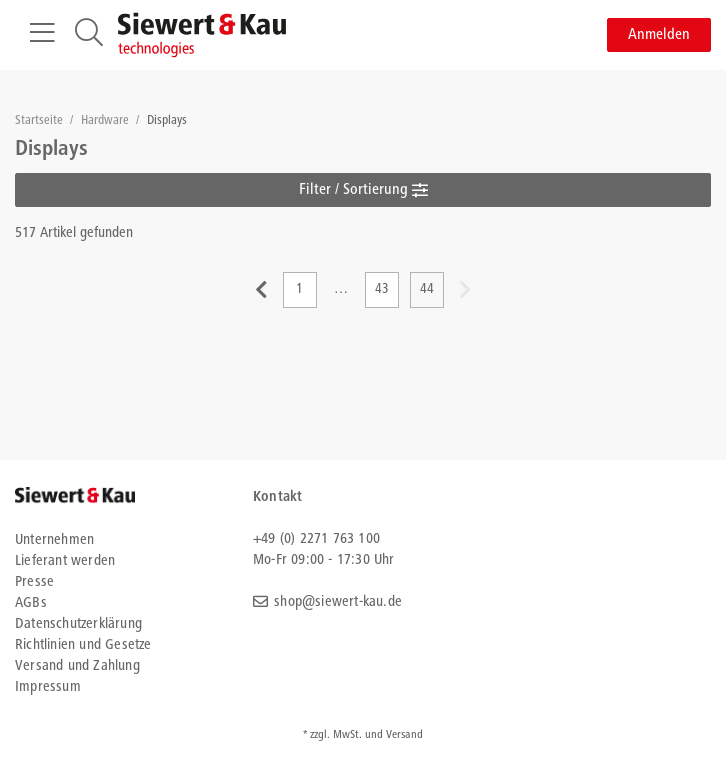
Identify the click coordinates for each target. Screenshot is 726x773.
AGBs (31, 603)
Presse (34, 582)
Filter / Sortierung (363, 190)
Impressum (48, 687)
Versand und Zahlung (77, 666)
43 (382, 290)
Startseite (40, 121)
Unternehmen (54, 540)
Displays (167, 121)
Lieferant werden (65, 561)
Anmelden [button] (659, 35)
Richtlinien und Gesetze (83, 645)
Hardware (106, 121)
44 (427, 290)
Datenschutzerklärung (78, 624)
